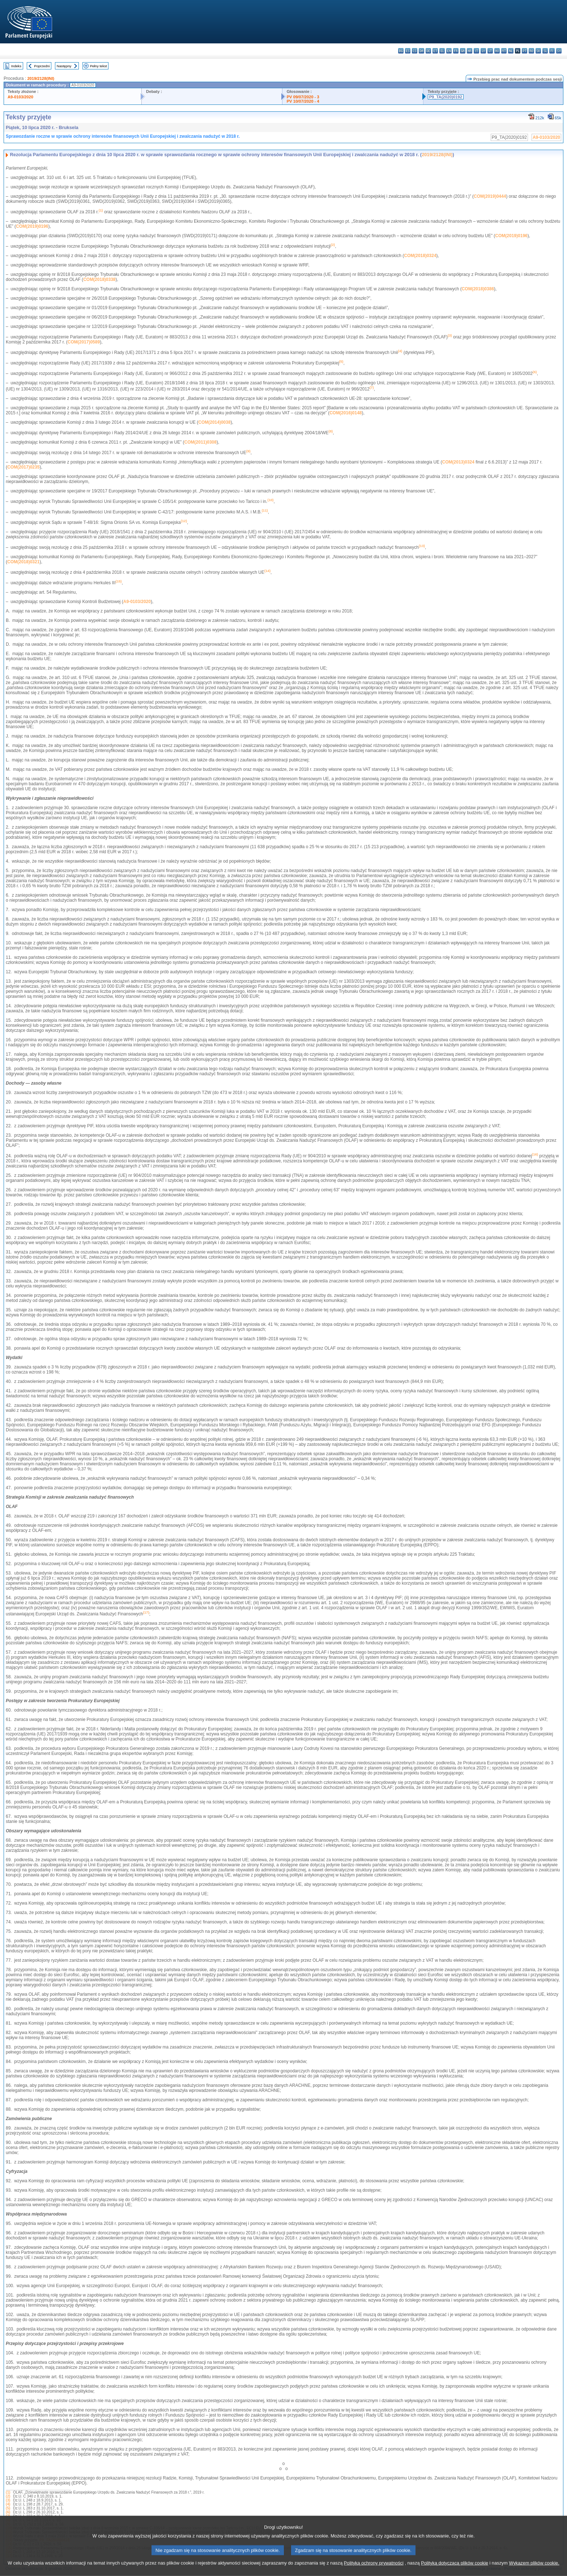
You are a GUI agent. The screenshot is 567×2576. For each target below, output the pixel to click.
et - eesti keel (435, 51)
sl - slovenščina (545, 51)
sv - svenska (559, 51)
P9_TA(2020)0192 (445, 97)
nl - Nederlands (510, 51)
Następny (64, 66)
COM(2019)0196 (32, 226)
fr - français (456, 51)
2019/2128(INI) (40, 78)
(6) (8, 2512)
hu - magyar (497, 51)
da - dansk (421, 51)
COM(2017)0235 (23, 467)
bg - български (401, 51)
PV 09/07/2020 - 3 (303, 97)
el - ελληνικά (442, 51)
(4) (8, 2504)
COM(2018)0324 (420, 255)
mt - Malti (504, 51)
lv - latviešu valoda (483, 51)
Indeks (16, 66)
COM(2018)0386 (478, 288)
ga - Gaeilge (462, 51)
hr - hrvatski (469, 51)
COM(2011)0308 (200, 442)
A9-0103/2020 (20, 97)
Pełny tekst (98, 66)
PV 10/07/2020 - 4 (303, 101)
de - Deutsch (428, 51)
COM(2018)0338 (99, 279)
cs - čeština (414, 51)
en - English (449, 51)
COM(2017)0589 (84, 342)
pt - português (524, 51)
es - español (407, 51)
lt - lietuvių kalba (490, 51)
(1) (8, 2492)
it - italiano (476, 51)
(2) (8, 2496)
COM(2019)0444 (490, 196)
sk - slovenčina (538, 51)
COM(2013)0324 (458, 462)
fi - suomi (552, 51)
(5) (8, 2508)
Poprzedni (42, 66)
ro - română (531, 51)
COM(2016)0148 (345, 412)
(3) (8, 2500)
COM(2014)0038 (214, 422)
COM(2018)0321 (23, 561)
